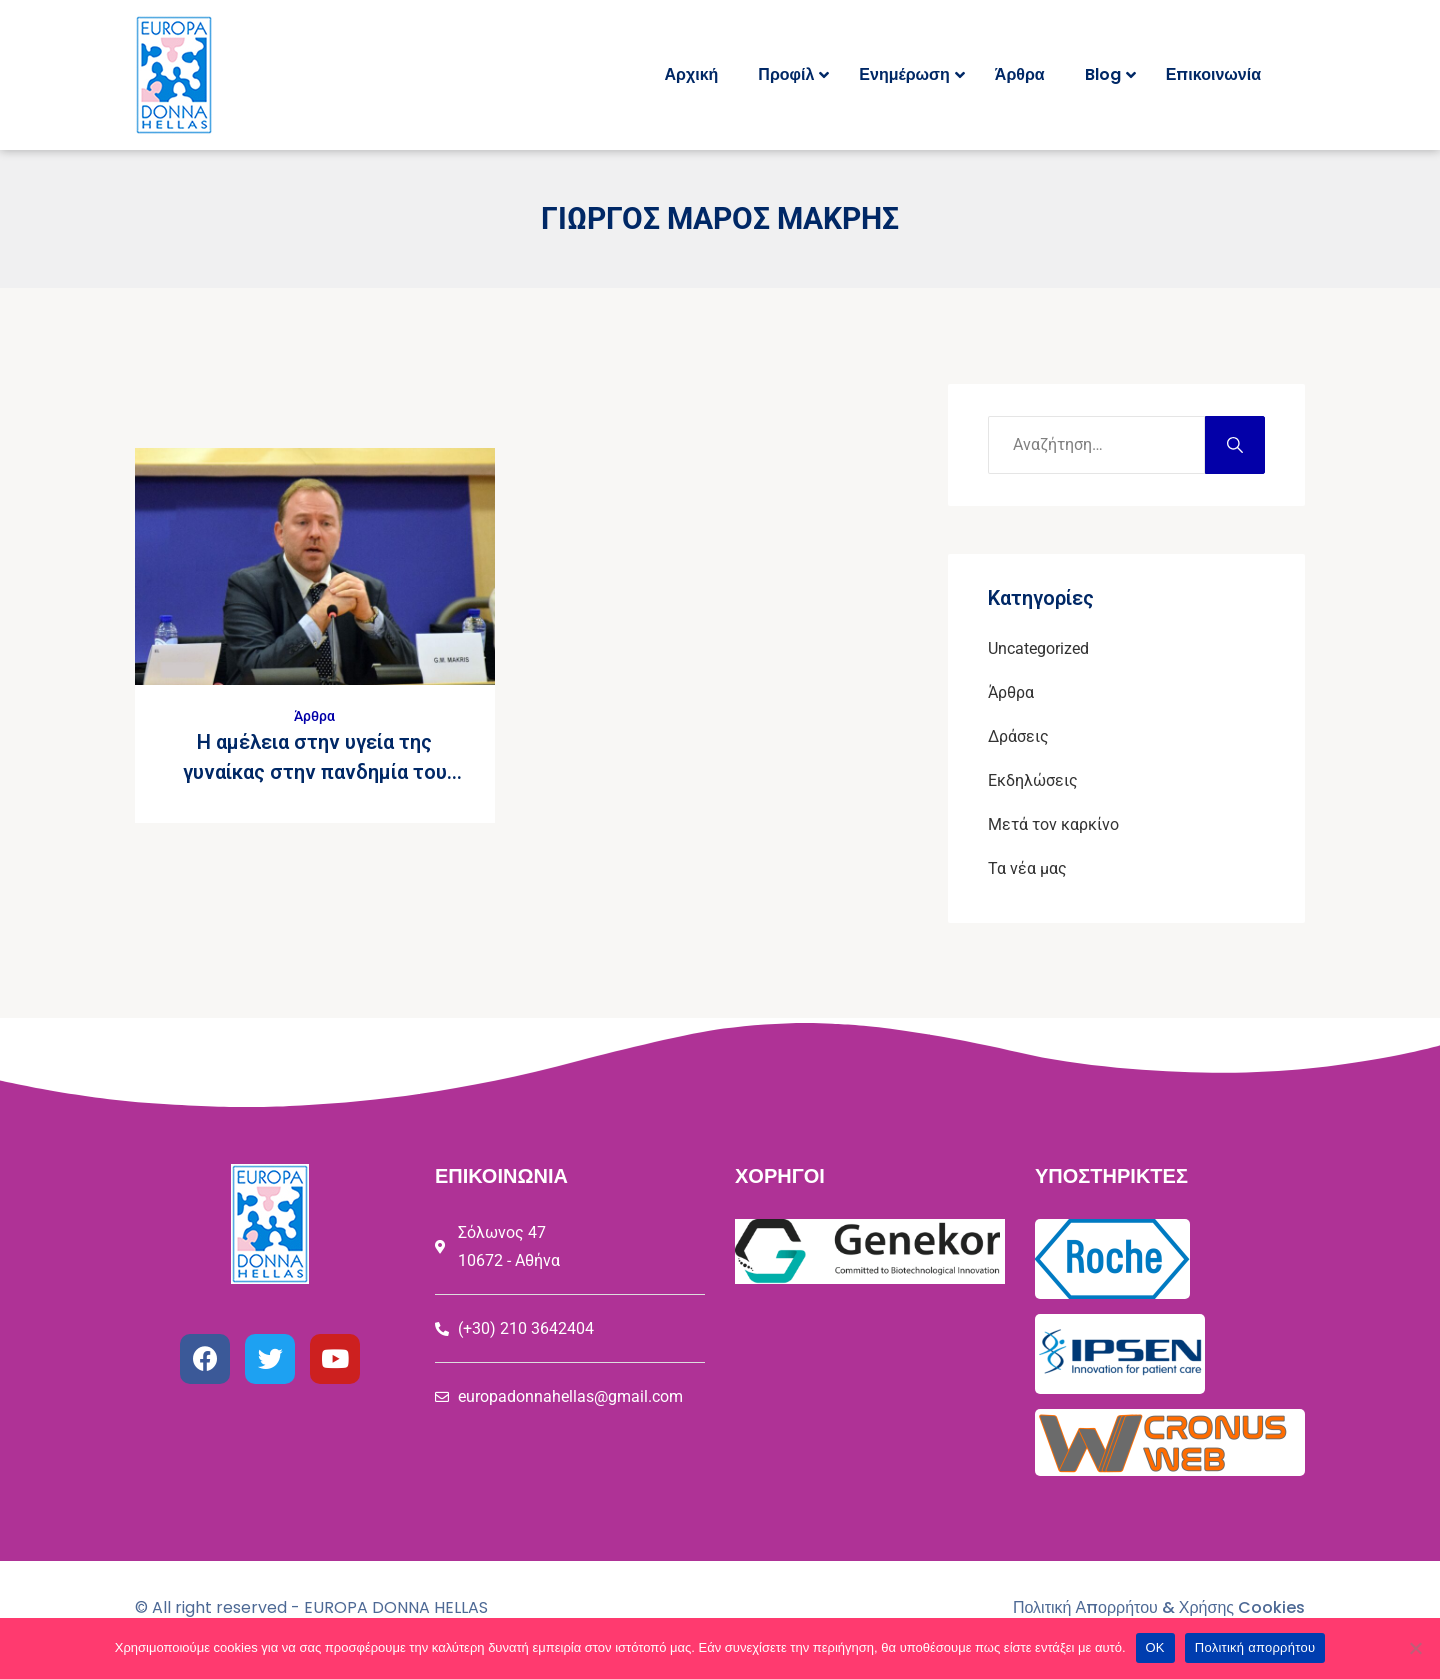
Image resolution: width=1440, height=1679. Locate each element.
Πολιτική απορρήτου (1255, 1647)
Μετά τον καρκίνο (1053, 824)
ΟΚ (1155, 1647)
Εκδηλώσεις (1033, 780)
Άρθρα (314, 716)
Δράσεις (1018, 736)
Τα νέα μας (1027, 868)
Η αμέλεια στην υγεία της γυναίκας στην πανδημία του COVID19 (315, 772)
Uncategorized (1038, 648)
